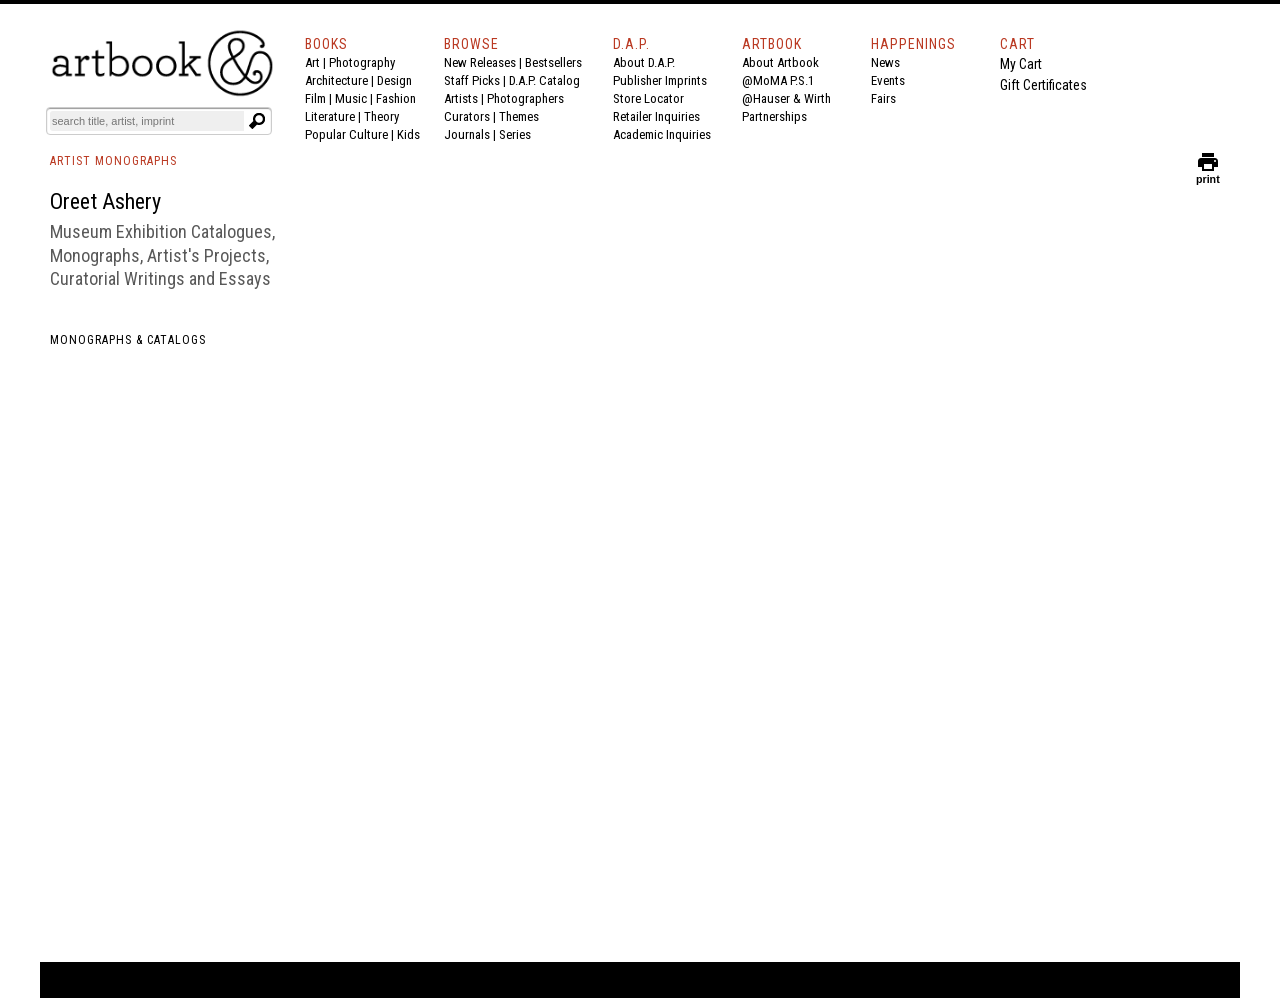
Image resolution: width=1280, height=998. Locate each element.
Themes (519, 116)
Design (394, 80)
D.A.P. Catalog (544, 80)
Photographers (525, 98)
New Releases (480, 62)
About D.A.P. (644, 62)
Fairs (883, 98)
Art (312, 62)
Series (515, 134)
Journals (467, 134)
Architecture (336, 80)
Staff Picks (472, 80)
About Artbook (780, 62)
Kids (408, 134)
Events (888, 80)
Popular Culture (346, 134)
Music (351, 98)
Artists (461, 98)
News (885, 62)
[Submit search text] (257, 121)
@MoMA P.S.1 (778, 80)
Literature (330, 116)
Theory (381, 116)
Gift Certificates (1043, 85)
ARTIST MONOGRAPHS (113, 161)
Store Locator (648, 98)
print (1208, 174)
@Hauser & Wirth (786, 98)
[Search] (147, 121)
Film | (320, 98)
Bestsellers (553, 62)
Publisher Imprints (660, 80)
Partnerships (774, 116)
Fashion (396, 98)
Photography (362, 62)
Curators (467, 116)
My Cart (1021, 64)
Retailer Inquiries (656, 116)
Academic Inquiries (662, 134)
